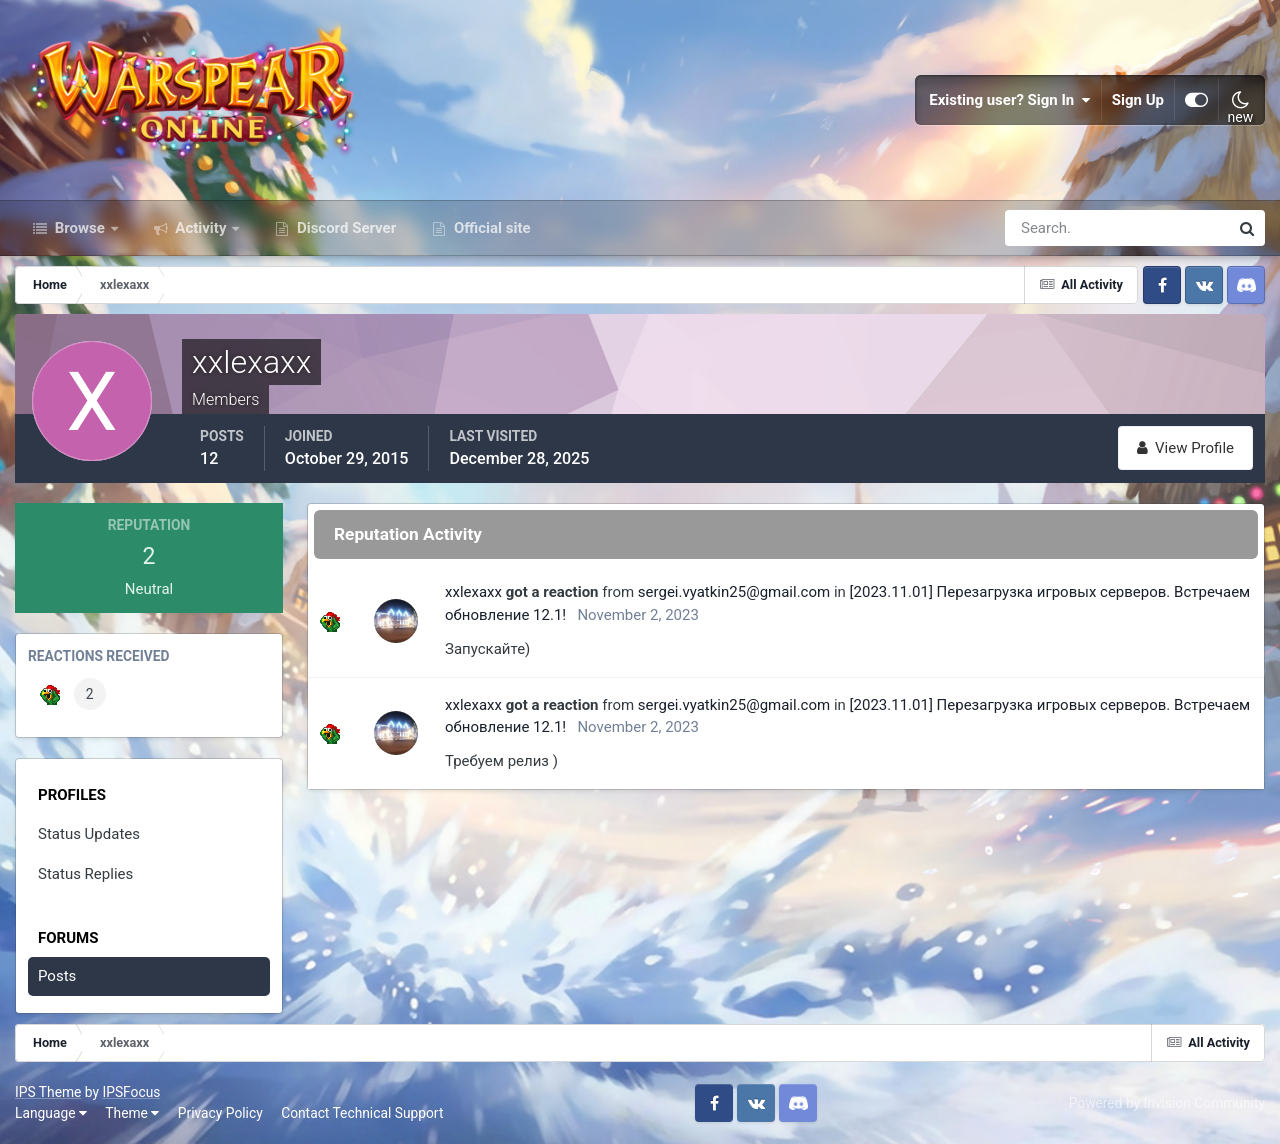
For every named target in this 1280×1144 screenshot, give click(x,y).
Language (51, 1113)
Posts (57, 976)
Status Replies (85, 874)
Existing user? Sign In (1010, 100)
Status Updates (89, 834)
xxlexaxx (473, 592)
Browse (80, 228)
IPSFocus (131, 1092)
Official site (490, 228)
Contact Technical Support (362, 1113)
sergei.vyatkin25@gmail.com (734, 592)
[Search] (1048, 228)
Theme (132, 1113)
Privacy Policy (220, 1113)
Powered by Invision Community (1167, 1103)
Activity (201, 228)
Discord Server (344, 228)
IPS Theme (48, 1092)
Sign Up (1138, 100)
